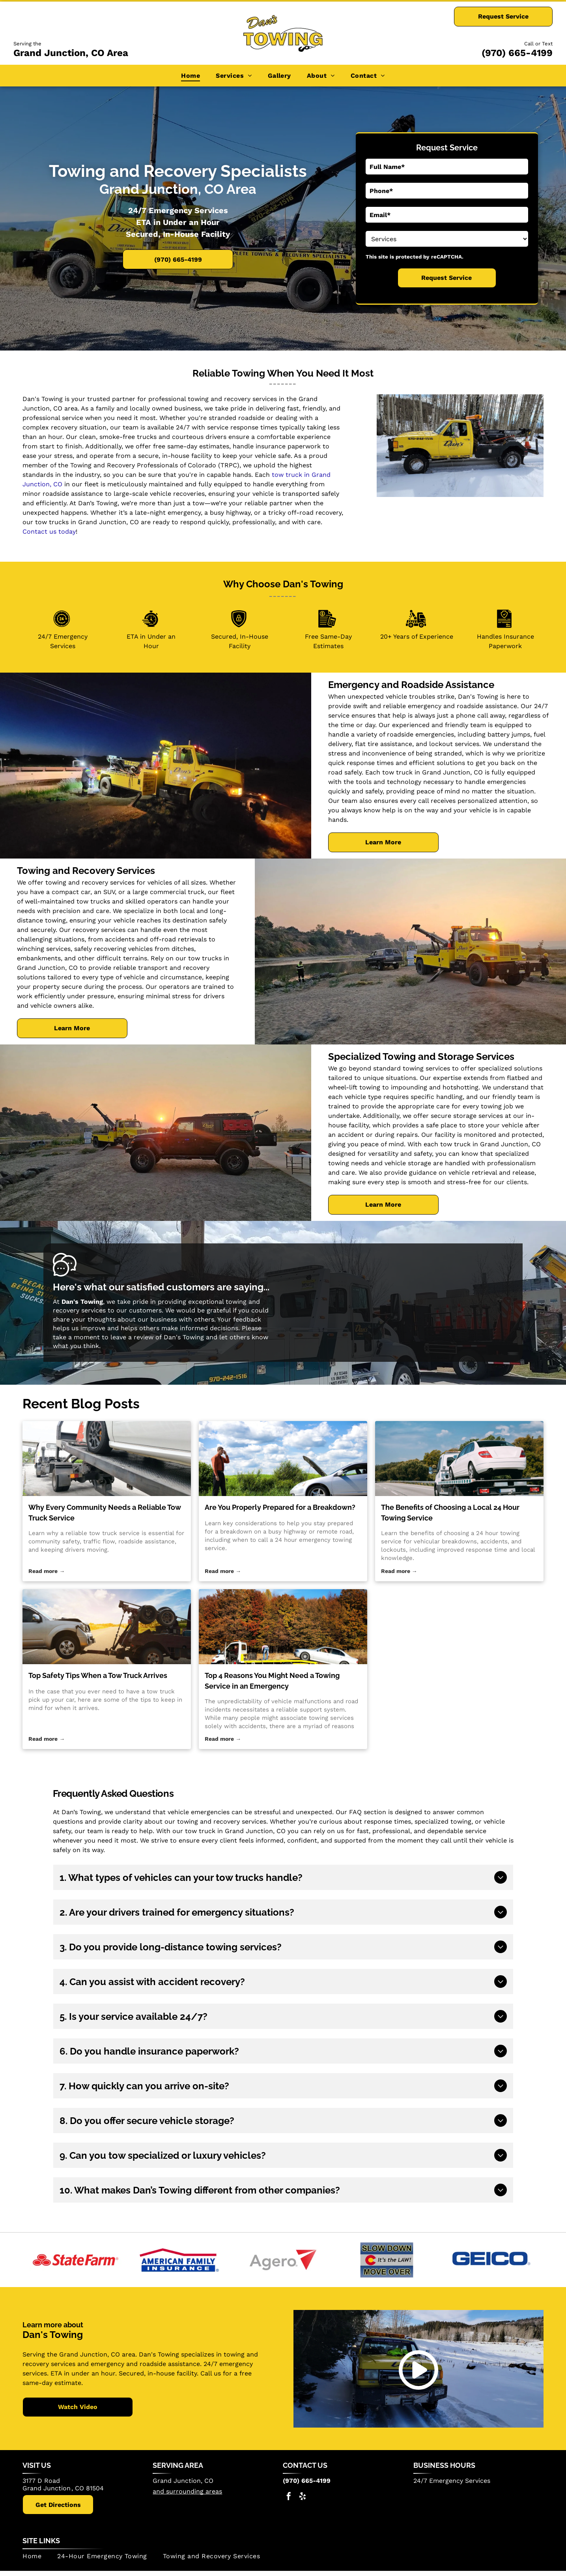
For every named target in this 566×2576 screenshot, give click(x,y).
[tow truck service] (106, 1458)
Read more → (46, 1571)
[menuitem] (190, 75)
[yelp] (302, 2497)
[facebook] (289, 2497)
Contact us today (49, 531)
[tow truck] (106, 1626)
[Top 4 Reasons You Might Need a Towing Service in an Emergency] (283, 1626)
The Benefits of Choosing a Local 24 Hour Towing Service (450, 1512)
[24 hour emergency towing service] (283, 1458)
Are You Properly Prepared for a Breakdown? (280, 1507)
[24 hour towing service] (459, 1458)
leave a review (131, 1337)
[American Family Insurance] (179, 2260)
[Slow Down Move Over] (386, 2260)
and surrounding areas (187, 2491)
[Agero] (283, 2260)
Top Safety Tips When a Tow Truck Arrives (97, 1675)
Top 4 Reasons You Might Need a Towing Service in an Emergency (272, 1680)
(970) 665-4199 (517, 52)
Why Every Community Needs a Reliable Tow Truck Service (104, 1512)
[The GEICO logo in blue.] (491, 2260)
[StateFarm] (75, 2260)
